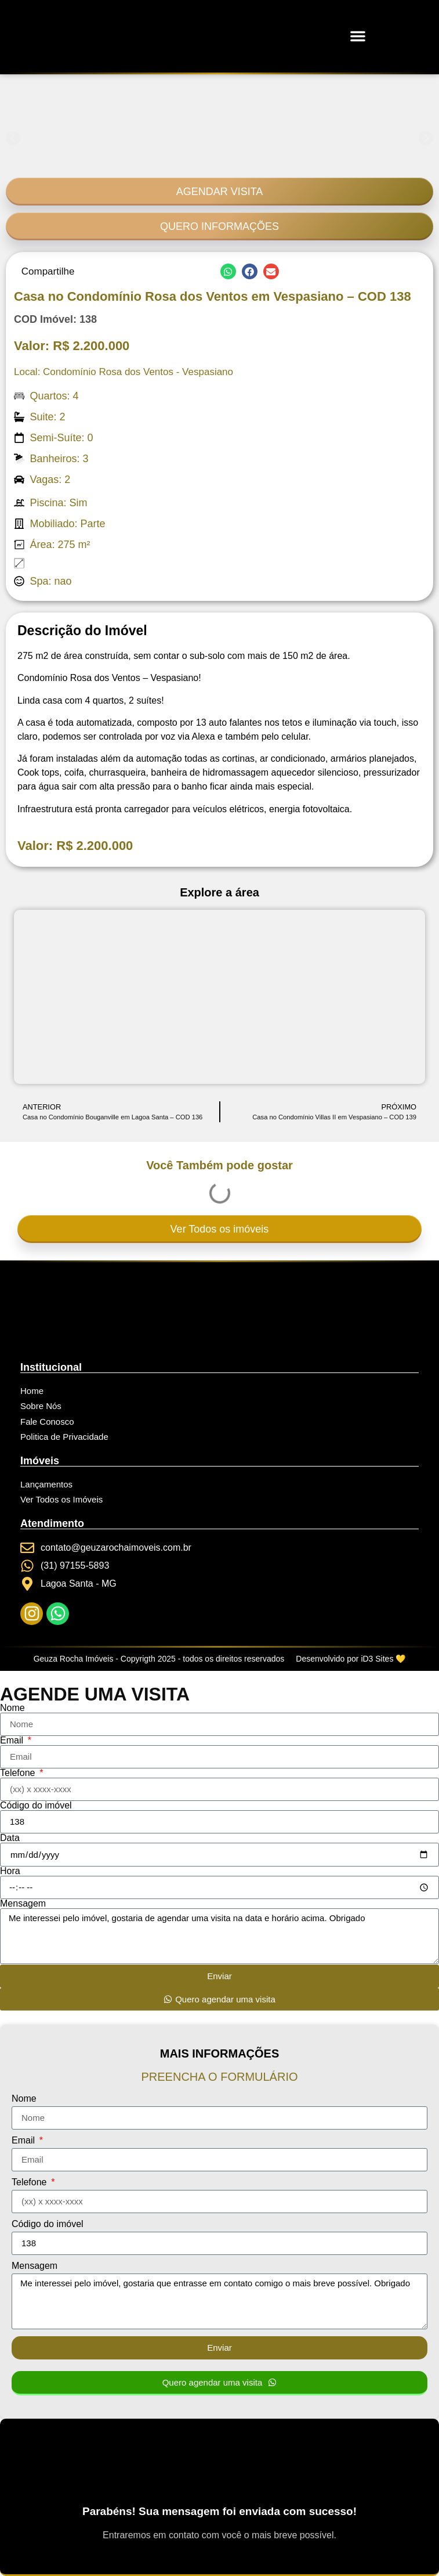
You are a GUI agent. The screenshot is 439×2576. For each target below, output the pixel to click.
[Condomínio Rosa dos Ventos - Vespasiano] (219, 997)
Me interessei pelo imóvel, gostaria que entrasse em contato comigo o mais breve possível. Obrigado (219, 2301)
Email (13, 1740)
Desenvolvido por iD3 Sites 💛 (350, 1658)
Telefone (19, 1773)
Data (10, 1838)
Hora (10, 1871)
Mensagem (23, 1903)
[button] (358, 36)
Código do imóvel (36, 1805)
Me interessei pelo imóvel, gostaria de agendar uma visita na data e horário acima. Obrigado (219, 1936)
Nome (12, 1708)
